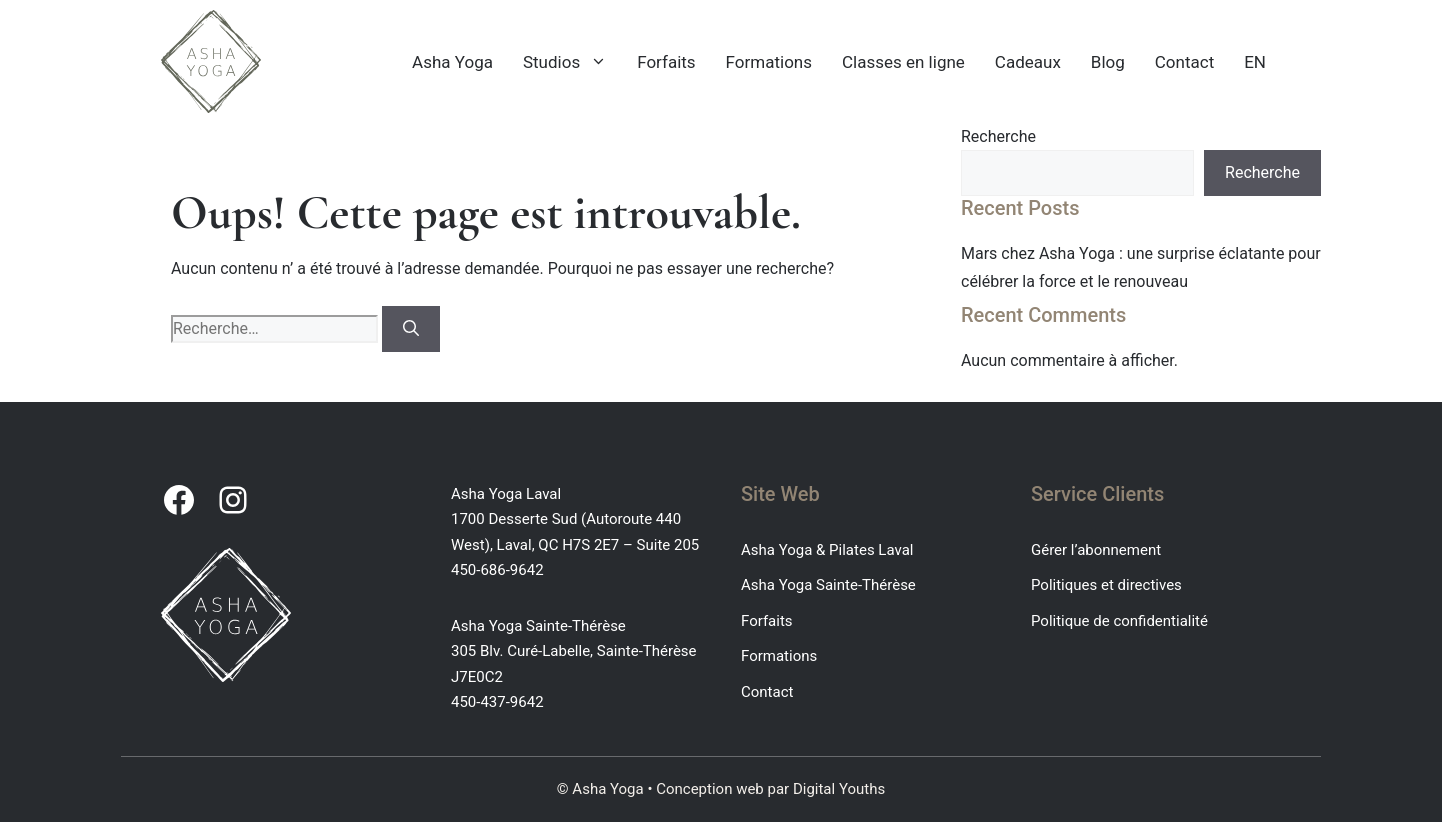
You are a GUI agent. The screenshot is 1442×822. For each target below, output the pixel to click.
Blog (1108, 62)
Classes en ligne (903, 62)
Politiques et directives (1106, 585)
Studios (572, 62)
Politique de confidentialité (1119, 621)
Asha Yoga (452, 62)
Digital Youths (839, 789)
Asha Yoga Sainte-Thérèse (828, 585)
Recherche (998, 136)
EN (1255, 62)
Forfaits (666, 62)
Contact (1184, 62)
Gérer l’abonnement (1096, 550)
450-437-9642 (497, 702)
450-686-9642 (497, 570)
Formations (769, 62)
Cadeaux (1028, 62)
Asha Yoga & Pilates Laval (827, 550)
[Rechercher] (411, 329)
